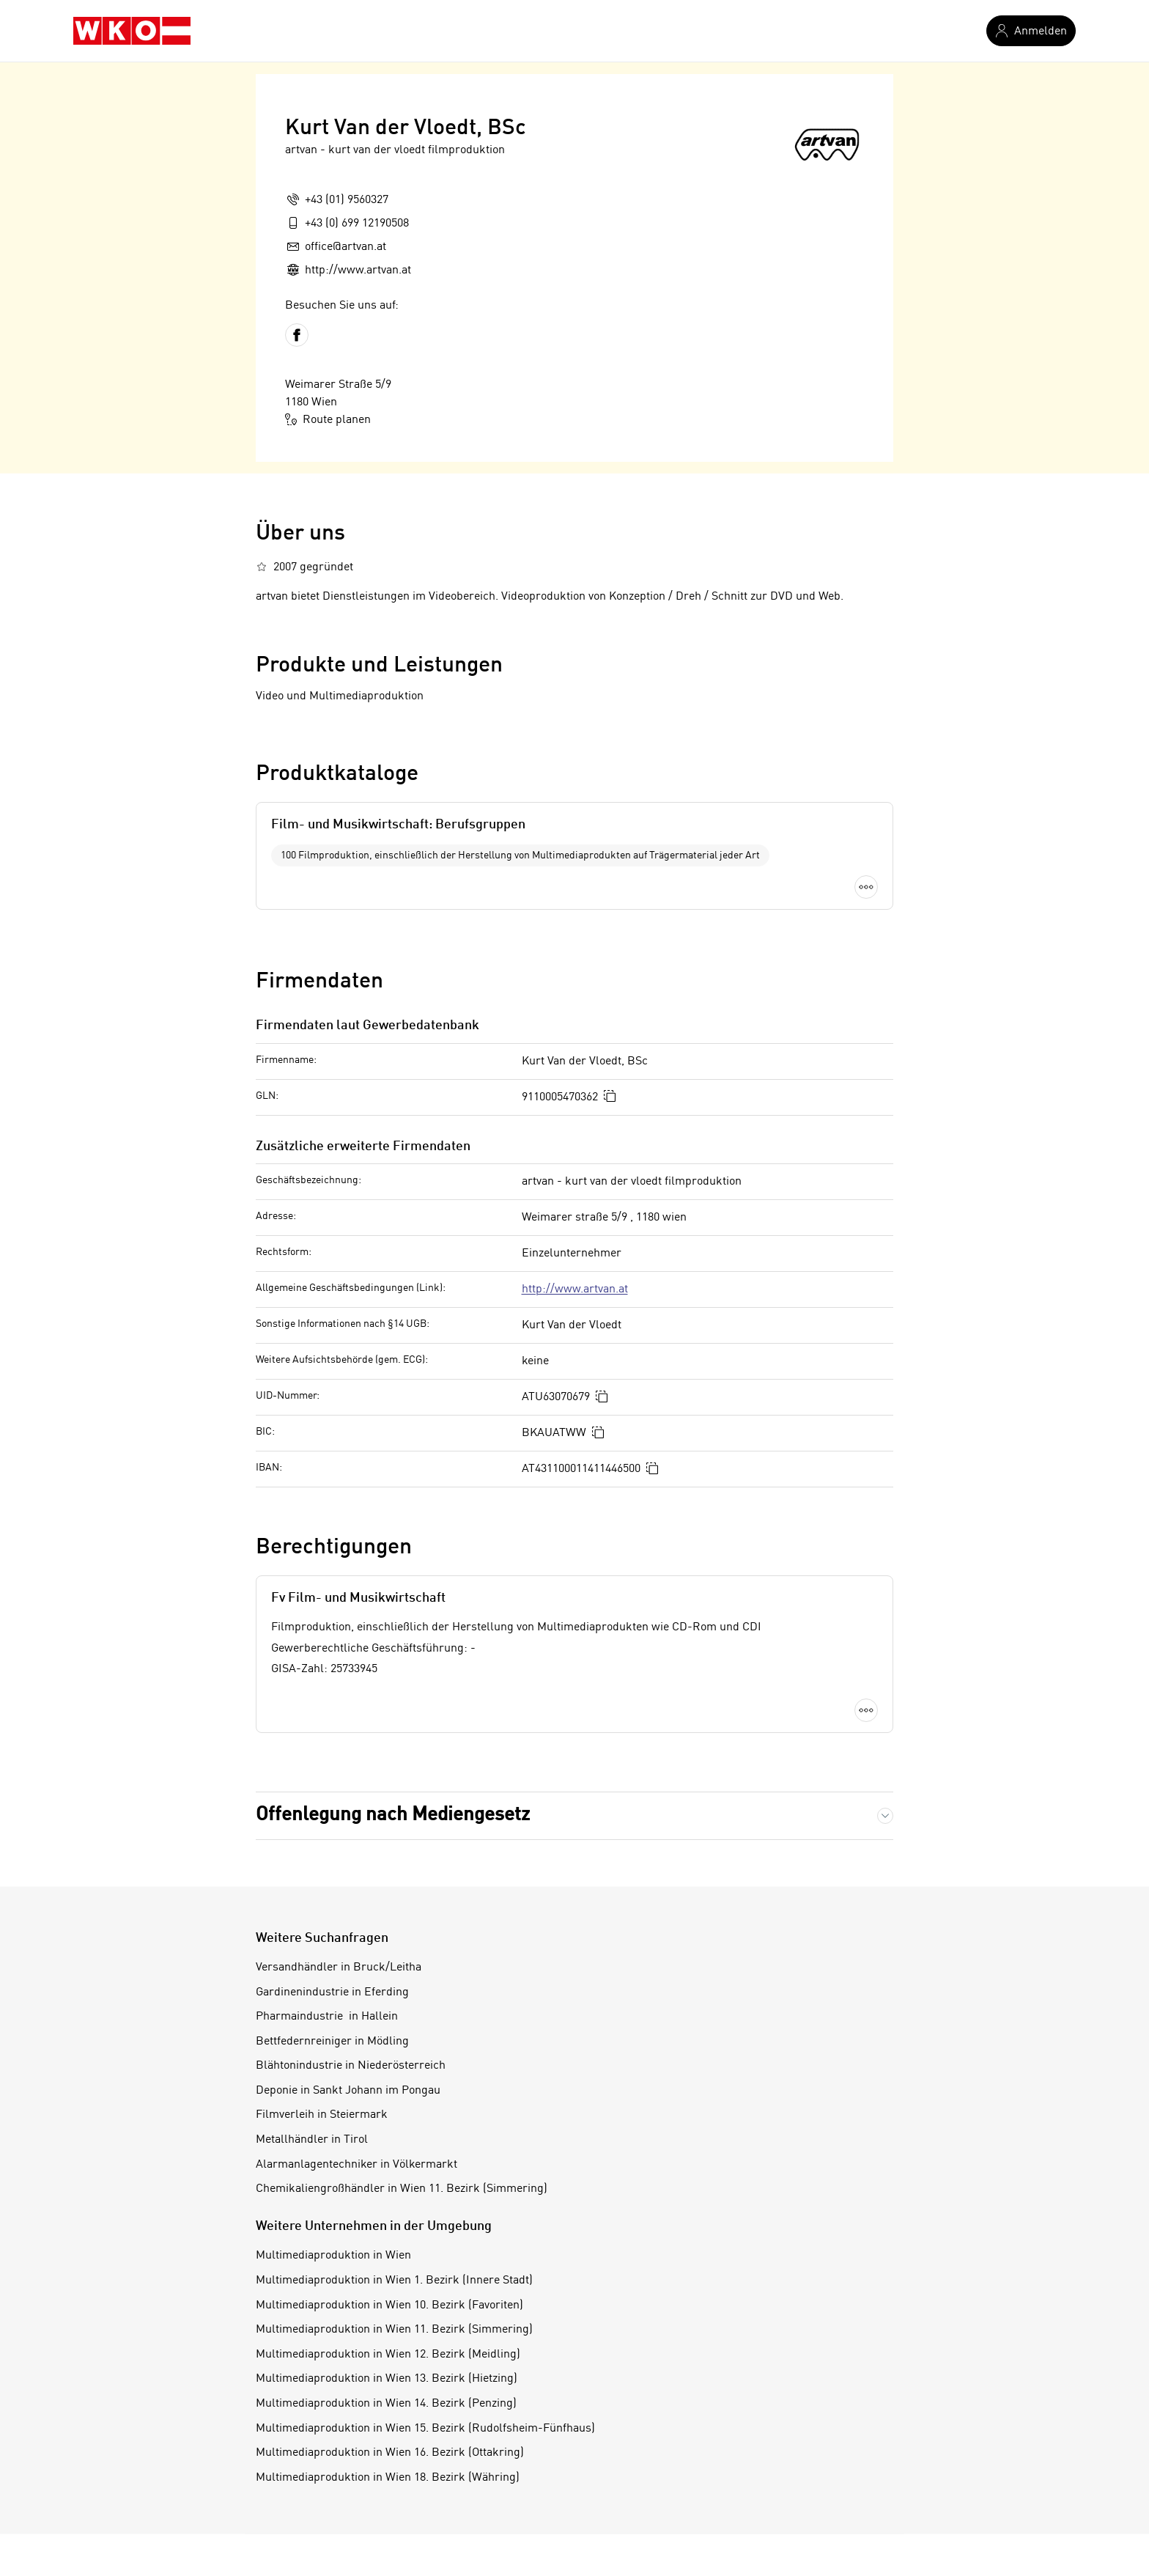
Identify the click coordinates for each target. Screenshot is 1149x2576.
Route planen (328, 419)
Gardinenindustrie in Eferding (332, 1992)
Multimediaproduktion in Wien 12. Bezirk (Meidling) (388, 2354)
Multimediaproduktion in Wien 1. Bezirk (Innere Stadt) (394, 2280)
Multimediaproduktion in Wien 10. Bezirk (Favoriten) (389, 2305)
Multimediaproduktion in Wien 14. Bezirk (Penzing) (386, 2404)
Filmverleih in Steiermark (322, 2115)
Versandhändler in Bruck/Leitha (338, 1967)
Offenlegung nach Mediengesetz (393, 1815)
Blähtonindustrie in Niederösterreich (351, 2066)
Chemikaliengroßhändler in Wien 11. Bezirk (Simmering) (401, 2189)
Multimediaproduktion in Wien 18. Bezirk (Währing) (388, 2478)
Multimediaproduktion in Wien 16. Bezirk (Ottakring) (390, 2453)
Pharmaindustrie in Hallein (327, 2017)
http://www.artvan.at (575, 1289)
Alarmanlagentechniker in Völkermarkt (356, 2165)
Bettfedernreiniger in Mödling (332, 2041)
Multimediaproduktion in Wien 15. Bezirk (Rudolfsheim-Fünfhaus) (425, 2429)
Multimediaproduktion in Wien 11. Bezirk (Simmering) (394, 2330)
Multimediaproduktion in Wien (333, 2256)
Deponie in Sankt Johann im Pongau (348, 2091)
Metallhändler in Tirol (312, 2140)
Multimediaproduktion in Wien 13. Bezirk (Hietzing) (386, 2379)
